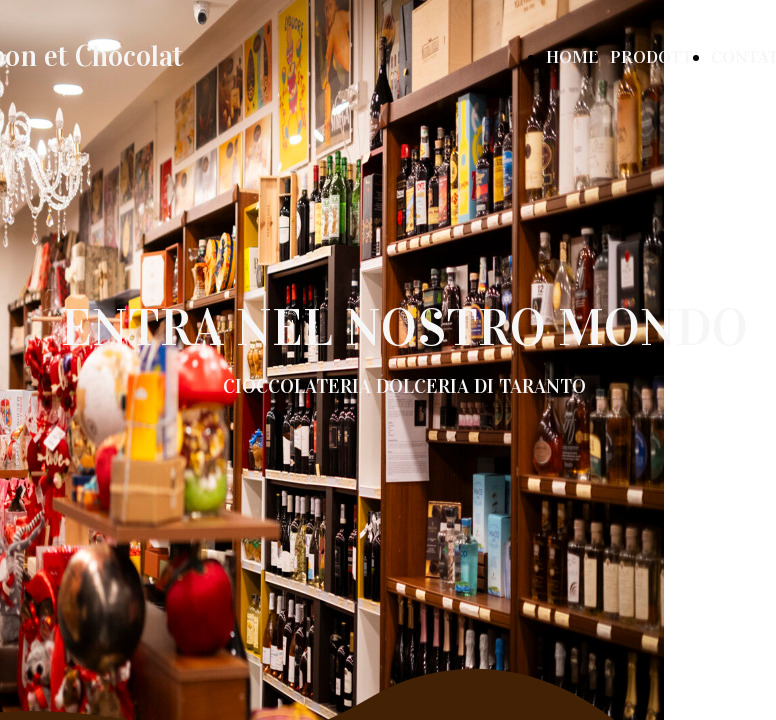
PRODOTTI (654, 57)
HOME (572, 57)
